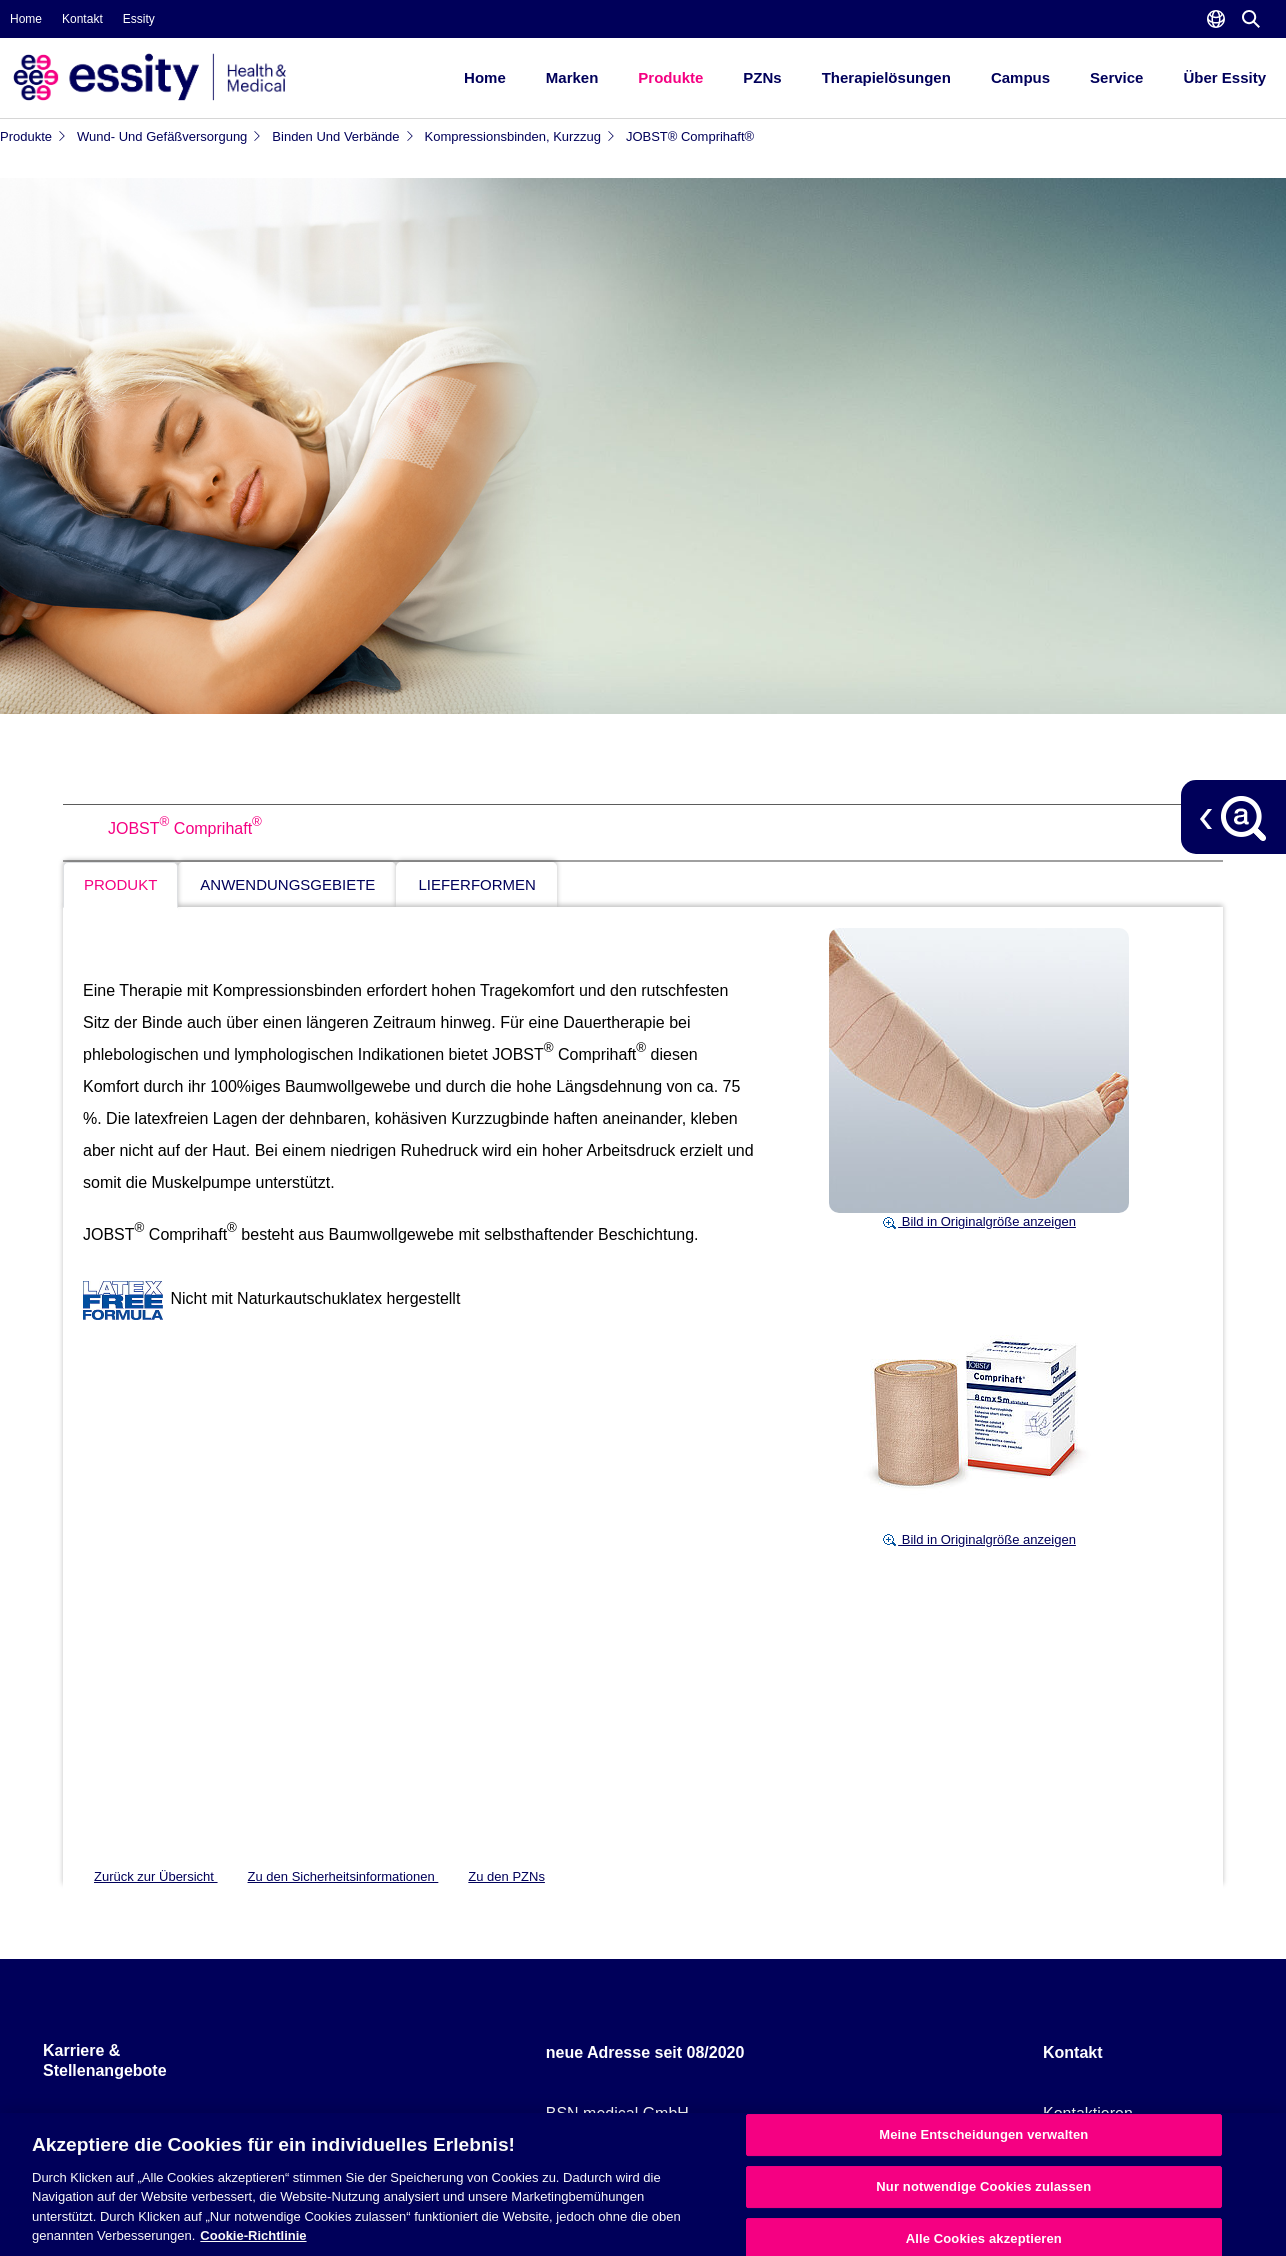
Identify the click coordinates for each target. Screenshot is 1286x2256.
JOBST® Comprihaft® (690, 136)
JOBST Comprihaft (185, 828)
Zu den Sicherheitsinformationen (343, 1876)
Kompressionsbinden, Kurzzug (520, 136)
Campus (1020, 77)
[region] (643, 2184)
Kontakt (82, 19)
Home (26, 19)
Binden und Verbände (343, 136)
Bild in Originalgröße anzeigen (979, 1221)
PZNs (762, 77)
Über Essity (1224, 77)
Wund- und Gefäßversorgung (169, 136)
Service (1116, 77)
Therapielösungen (886, 77)
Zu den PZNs (506, 1876)
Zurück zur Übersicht (156, 1876)
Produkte (670, 77)
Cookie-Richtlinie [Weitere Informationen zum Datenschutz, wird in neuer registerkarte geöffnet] (253, 2235)
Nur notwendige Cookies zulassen (983, 2186)
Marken (572, 77)
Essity (139, 19)
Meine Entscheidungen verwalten (983, 2135)
